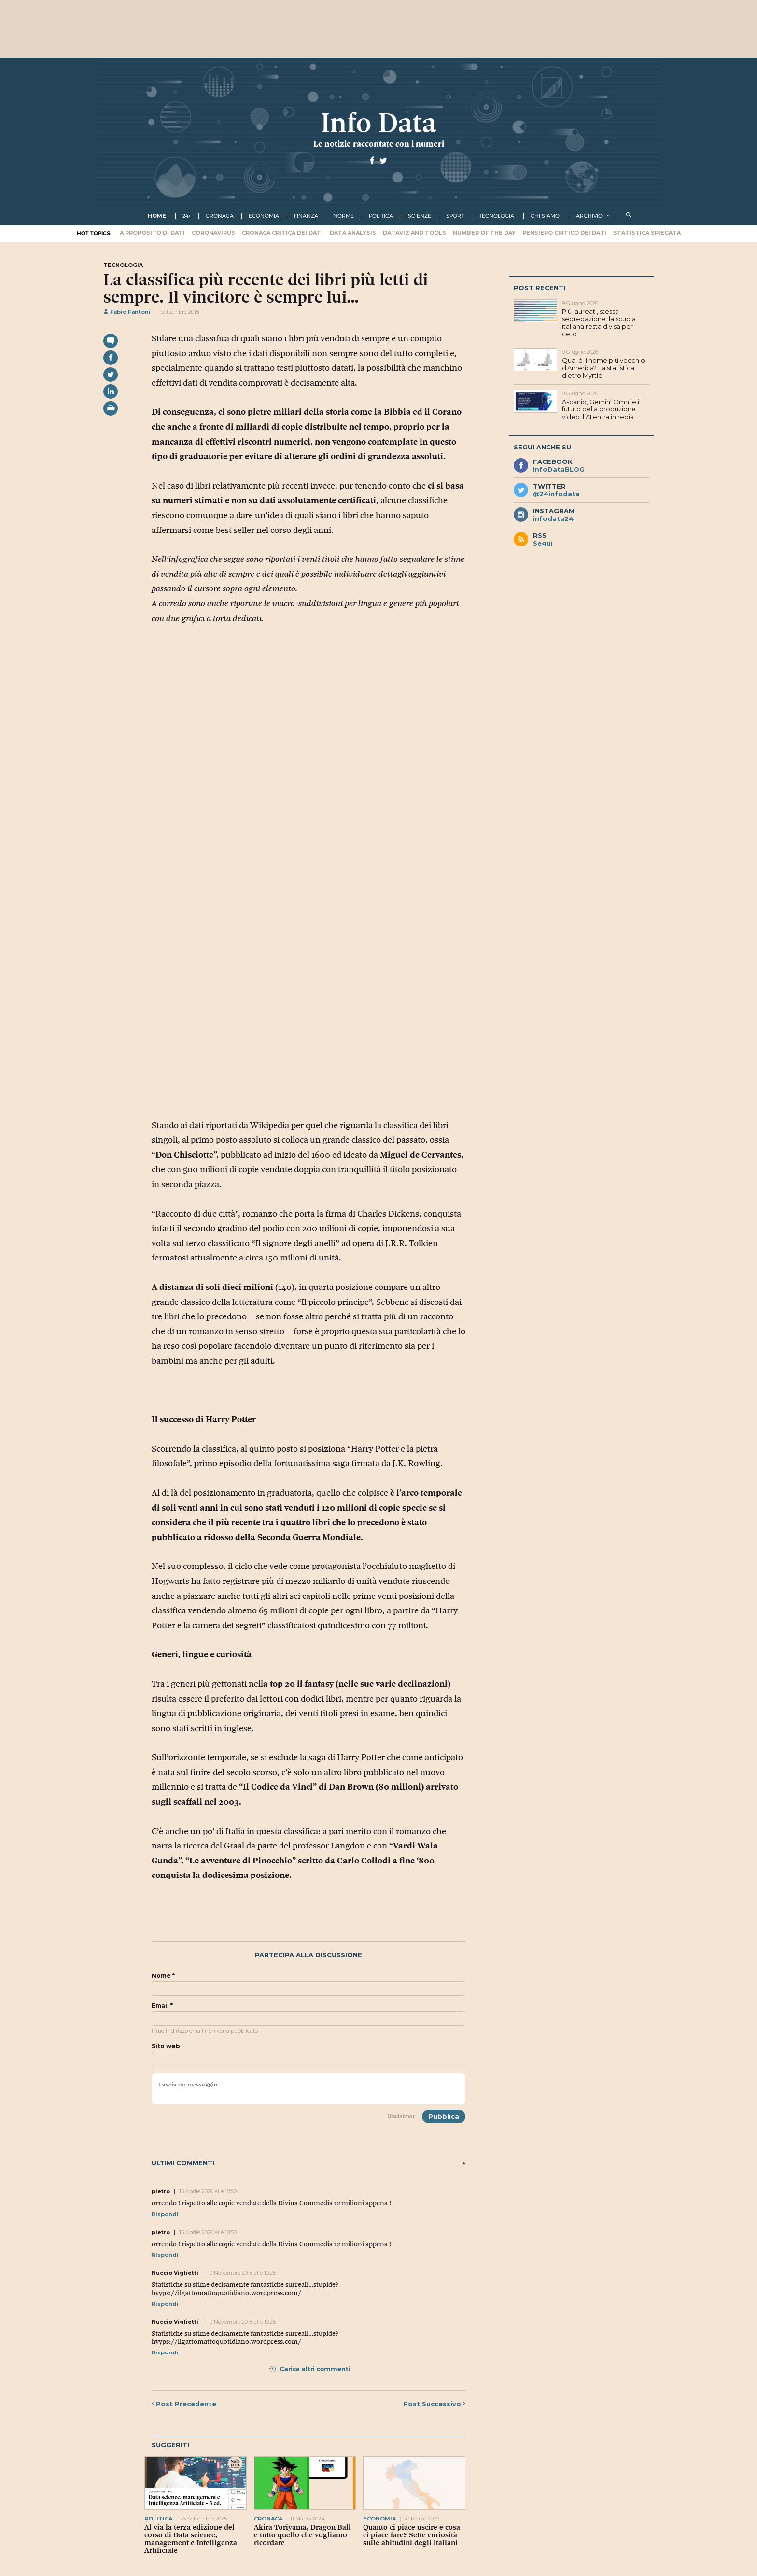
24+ (186, 215)
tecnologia (496, 215)
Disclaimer (401, 2116)
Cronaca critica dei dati (282, 232)
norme (343, 215)
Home (157, 215)
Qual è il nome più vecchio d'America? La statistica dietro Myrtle (603, 367)
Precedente (184, 2403)
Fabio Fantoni (127, 311)
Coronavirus (213, 232)
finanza (306, 215)
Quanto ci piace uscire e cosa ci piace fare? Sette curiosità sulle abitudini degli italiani (411, 2535)
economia (264, 215)
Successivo (434, 2403)
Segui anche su (542, 447)
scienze (419, 215)
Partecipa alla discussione (308, 1955)
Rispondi (165, 2214)
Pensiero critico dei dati (564, 232)
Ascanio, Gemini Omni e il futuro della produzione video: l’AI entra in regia (601, 409)
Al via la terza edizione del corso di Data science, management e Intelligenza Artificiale (190, 2538)
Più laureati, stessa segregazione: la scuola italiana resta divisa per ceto (599, 323)
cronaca (220, 215)
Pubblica (443, 2116)
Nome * (163, 1976)
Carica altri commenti (309, 2369)
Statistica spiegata (647, 232)
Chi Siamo (545, 215)
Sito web (166, 2046)
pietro (161, 2191)
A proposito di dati (152, 232)
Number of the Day (484, 232)
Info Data (378, 123)
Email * (162, 2006)
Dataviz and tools (414, 232)
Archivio (589, 215)
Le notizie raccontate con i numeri (378, 144)
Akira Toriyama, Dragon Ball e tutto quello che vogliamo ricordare (302, 2535)
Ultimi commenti (308, 2163)
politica (381, 215)
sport (455, 215)
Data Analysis (353, 232)
